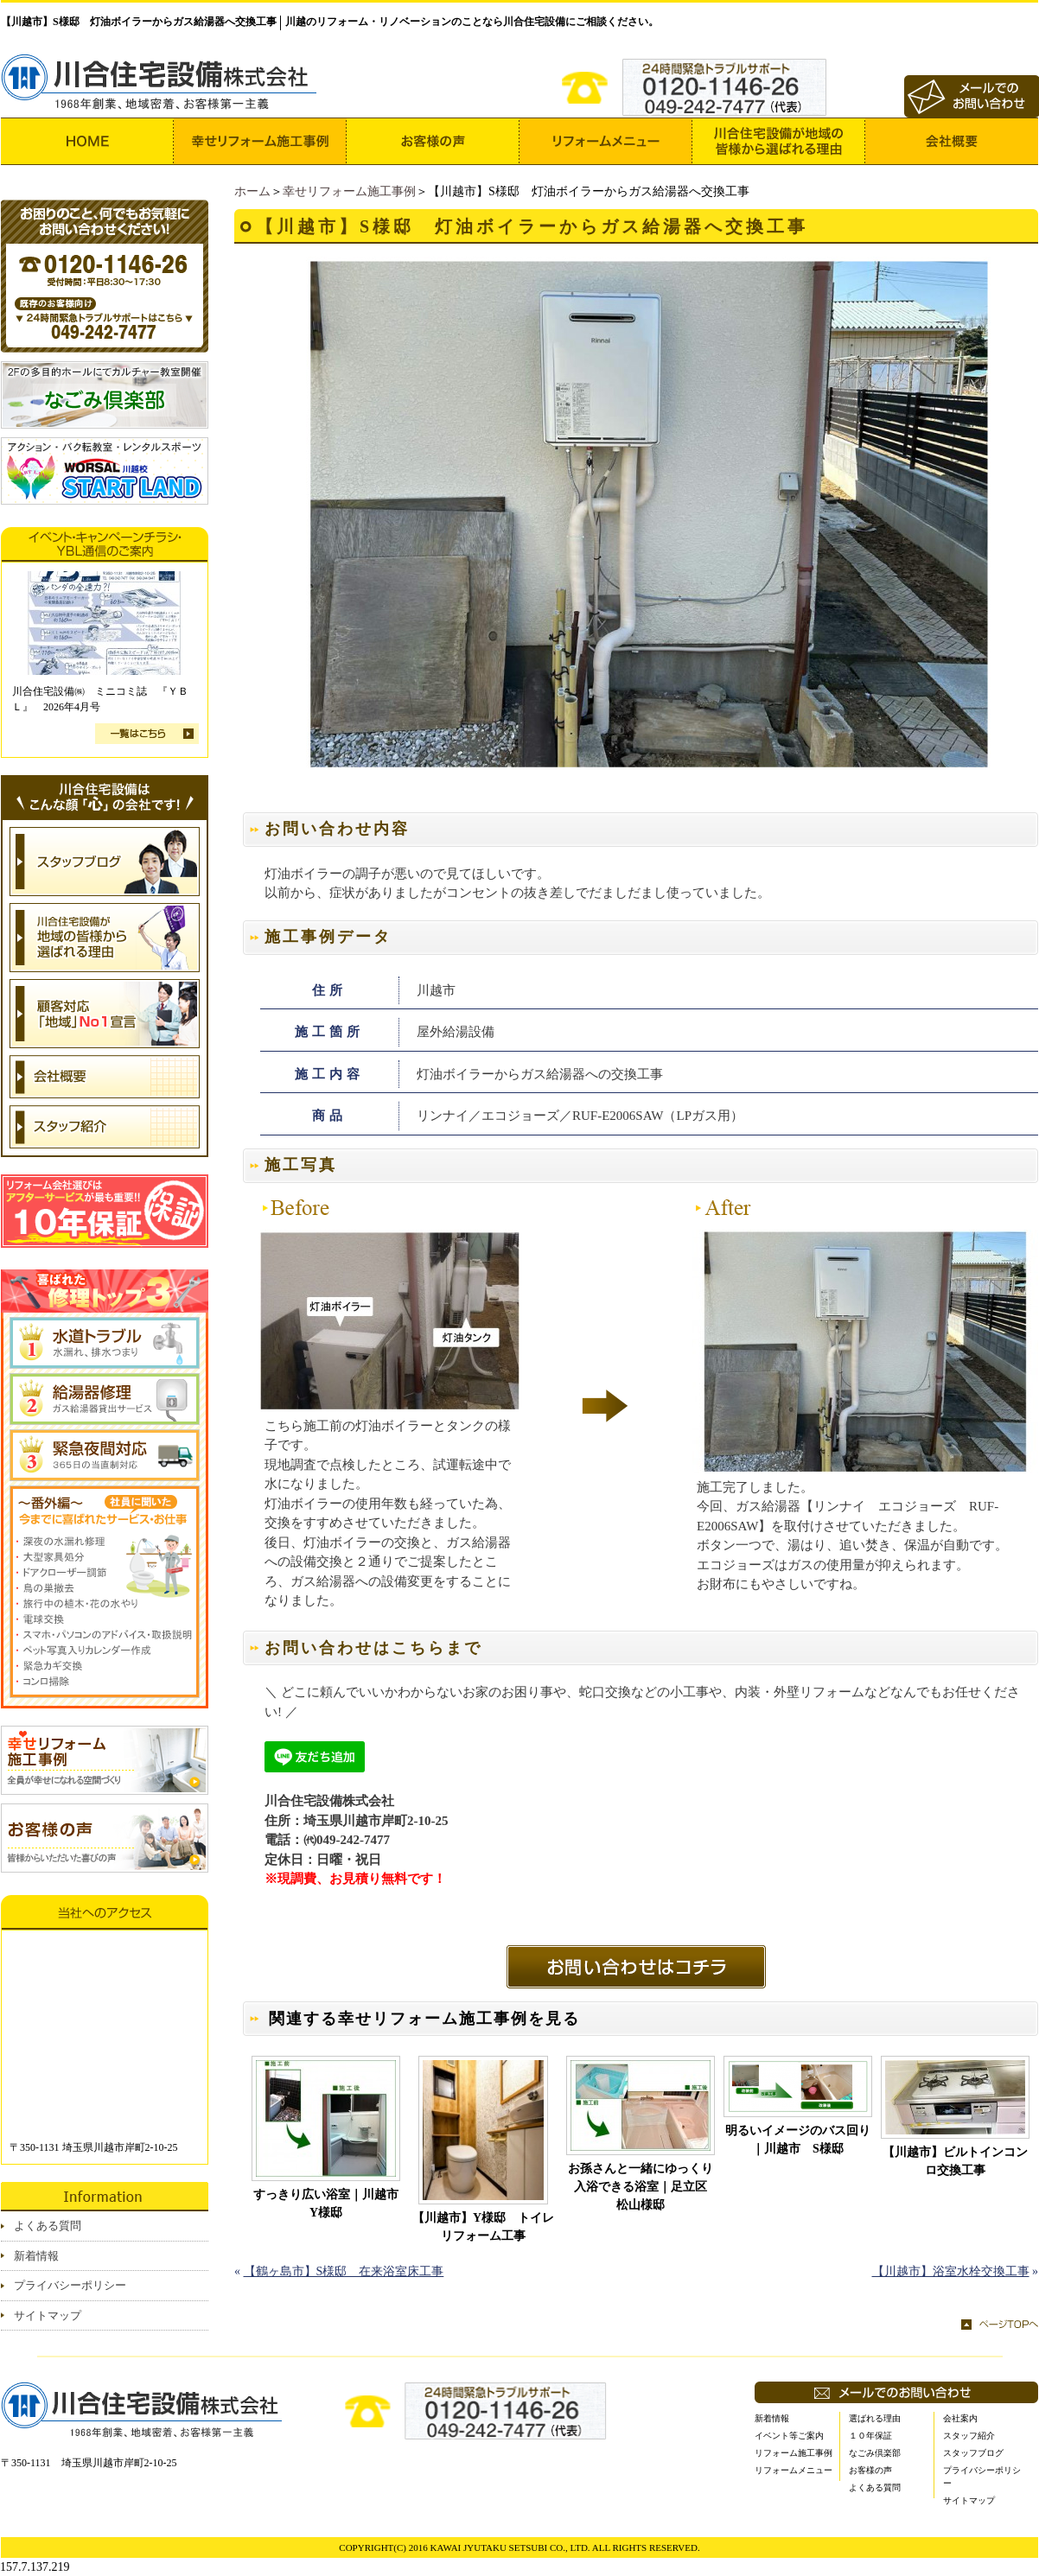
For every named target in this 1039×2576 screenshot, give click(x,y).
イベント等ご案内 (789, 2435)
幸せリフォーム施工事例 (349, 191)
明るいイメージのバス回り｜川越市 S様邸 (797, 2139)
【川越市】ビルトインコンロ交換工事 (955, 2161)
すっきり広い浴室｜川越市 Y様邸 (326, 2203)
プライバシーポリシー (70, 2285)
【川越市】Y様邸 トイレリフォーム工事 (483, 2226)
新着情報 (36, 2255)
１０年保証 (870, 2435)
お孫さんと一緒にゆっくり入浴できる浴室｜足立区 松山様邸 (641, 2186)
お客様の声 (870, 2470)
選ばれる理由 (875, 2418)
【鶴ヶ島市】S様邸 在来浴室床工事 (344, 2271)
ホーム (252, 191)
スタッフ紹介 (969, 2435)
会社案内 (960, 2418)
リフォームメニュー (793, 2470)
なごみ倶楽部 (875, 2453)
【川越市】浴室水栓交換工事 (950, 2271)
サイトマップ (47, 2315)
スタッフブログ (973, 2453)
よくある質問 (47, 2225)
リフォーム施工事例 (793, 2453)
